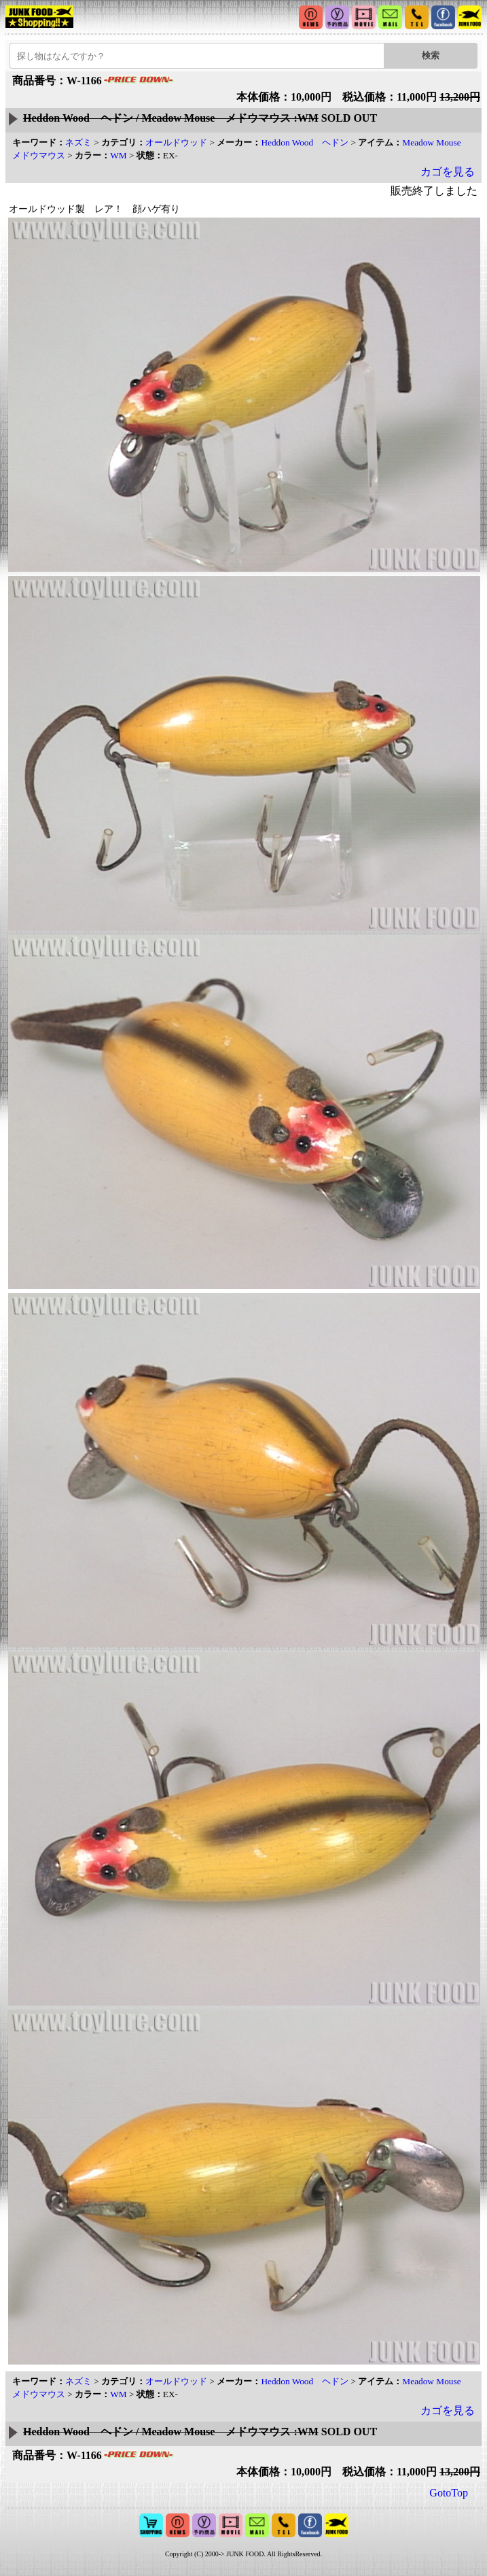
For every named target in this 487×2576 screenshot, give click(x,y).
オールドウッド (176, 142)
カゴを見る (447, 171)
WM (118, 155)
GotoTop (448, 2492)
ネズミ (78, 142)
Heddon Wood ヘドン (304, 142)
